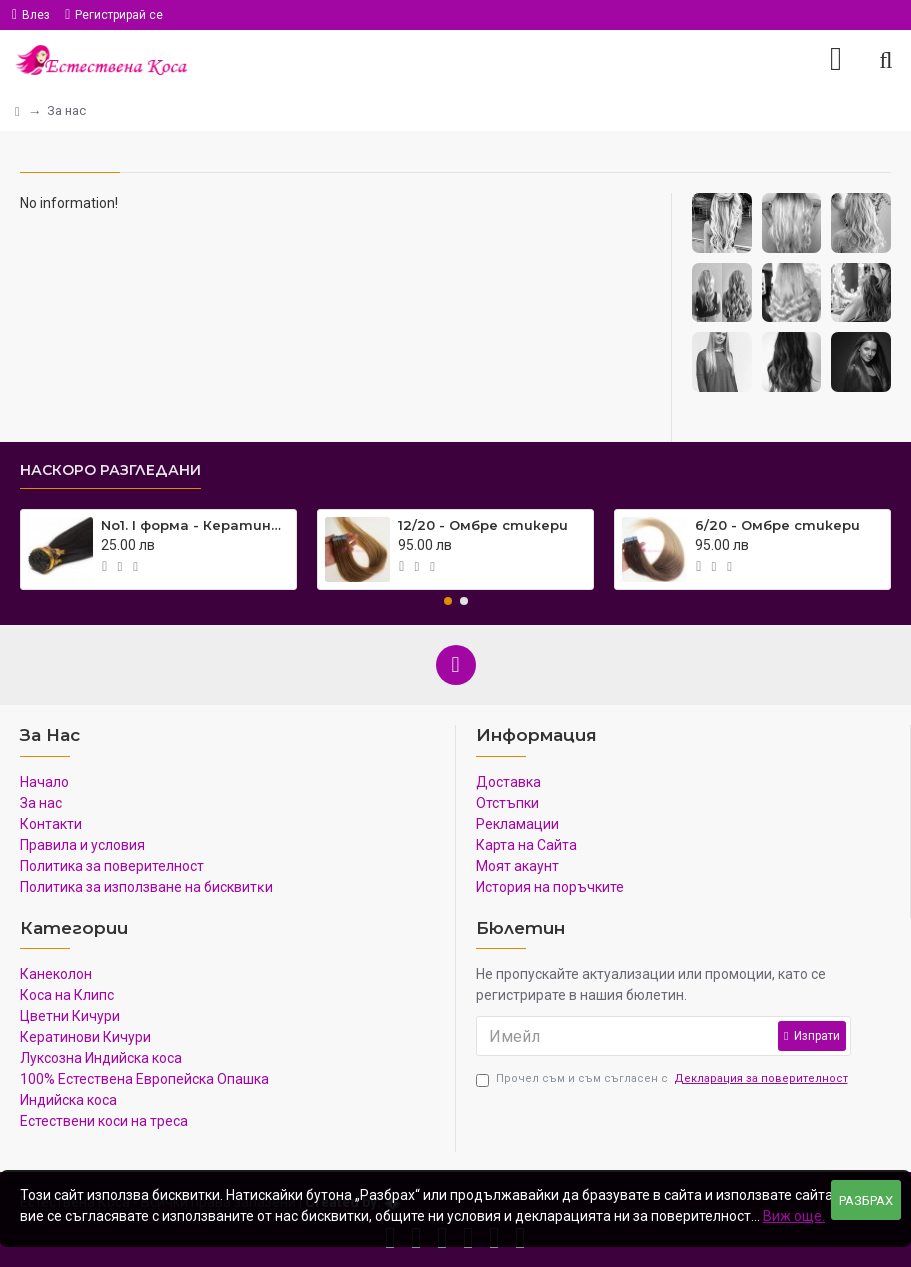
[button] (448, 601)
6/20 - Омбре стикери (777, 525)
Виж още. (794, 1216)
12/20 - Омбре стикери (483, 525)
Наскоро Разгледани (110, 470)
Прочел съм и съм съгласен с (663, 1079)
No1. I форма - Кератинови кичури (195, 525)
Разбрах (866, 1200)
